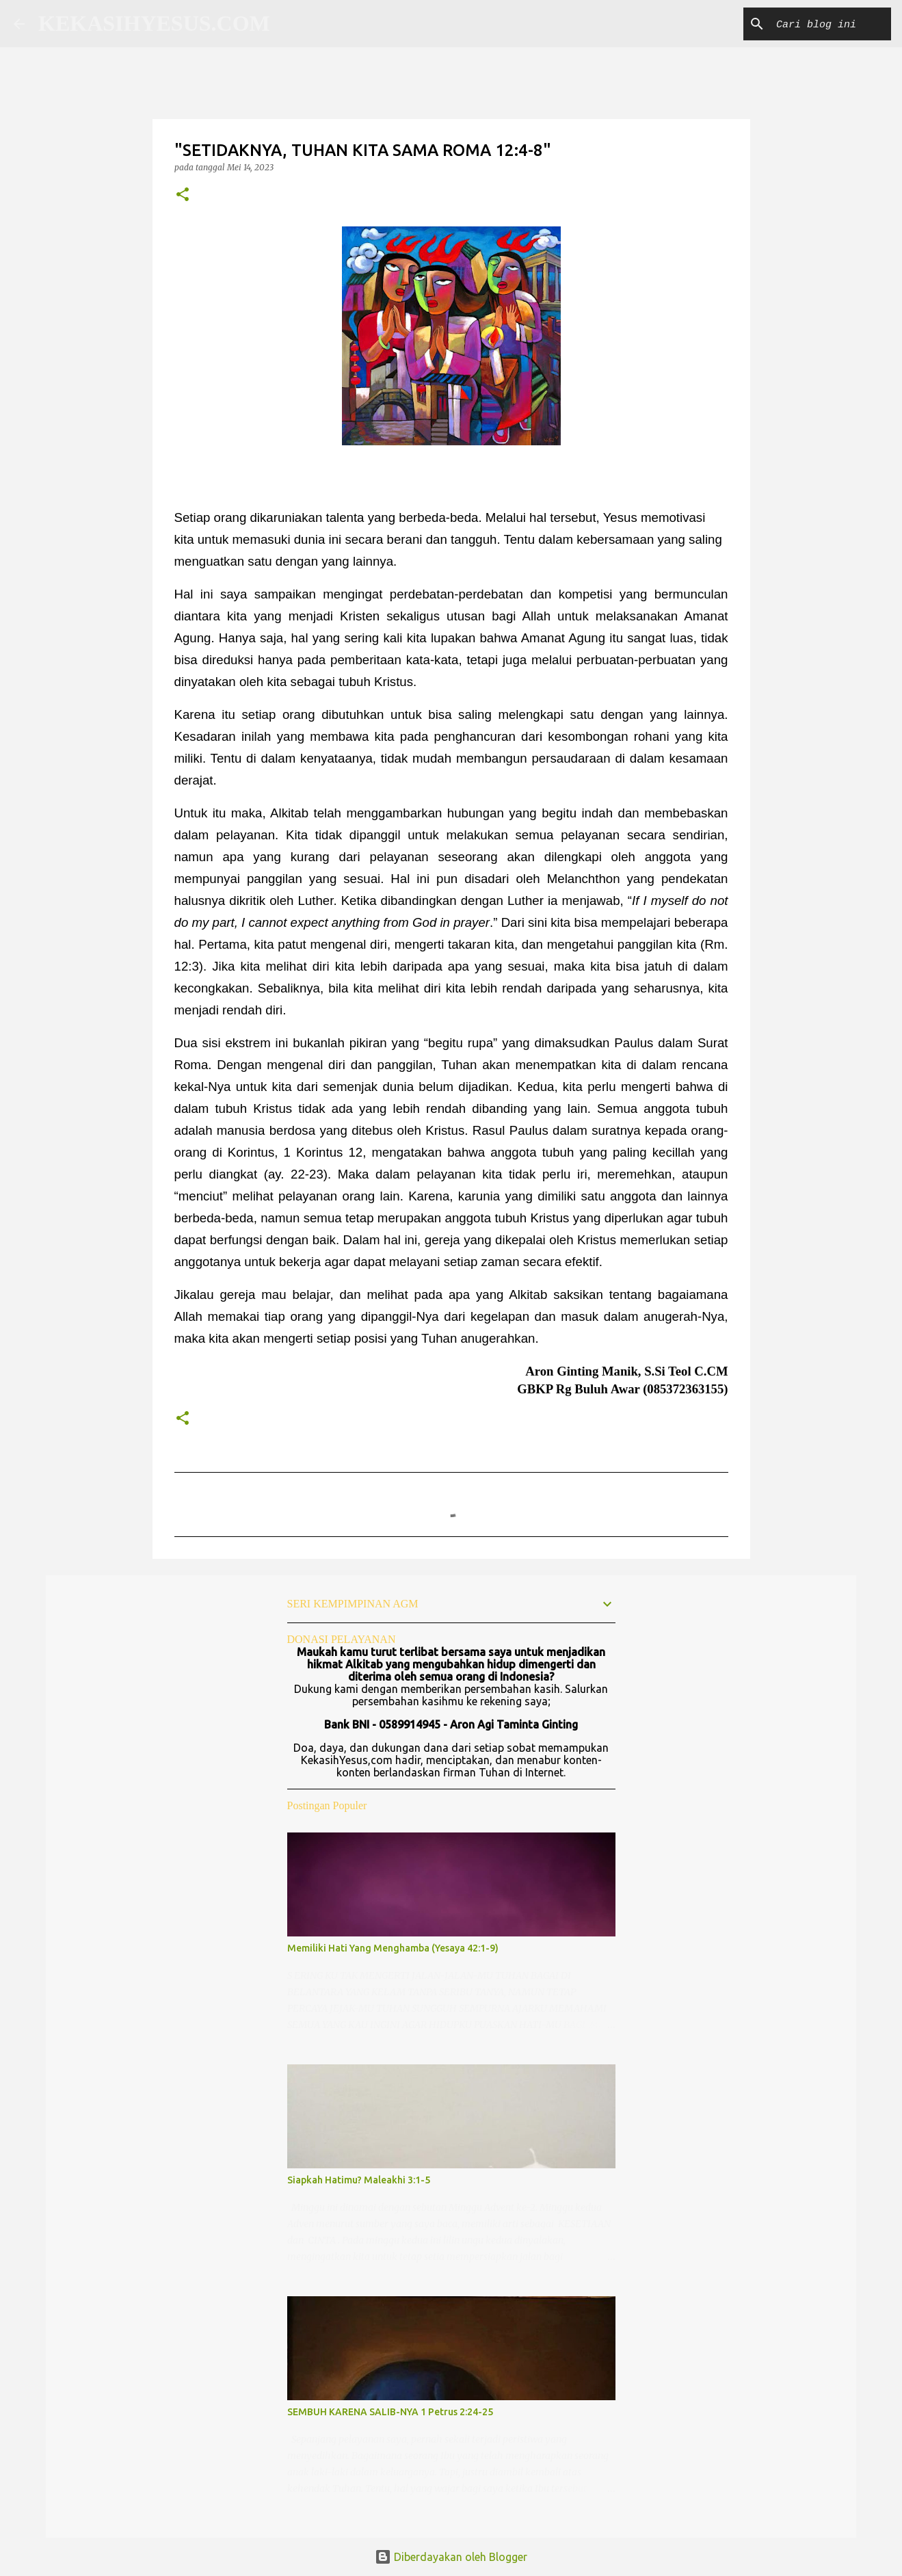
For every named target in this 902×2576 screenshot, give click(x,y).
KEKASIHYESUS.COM (154, 23)
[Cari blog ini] (819, 24)
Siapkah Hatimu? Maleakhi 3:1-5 (358, 2179)
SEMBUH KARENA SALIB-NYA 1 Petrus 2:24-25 (390, 2411)
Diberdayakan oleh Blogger (451, 2557)
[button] (182, 195)
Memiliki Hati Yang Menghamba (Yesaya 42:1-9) (393, 1948)
